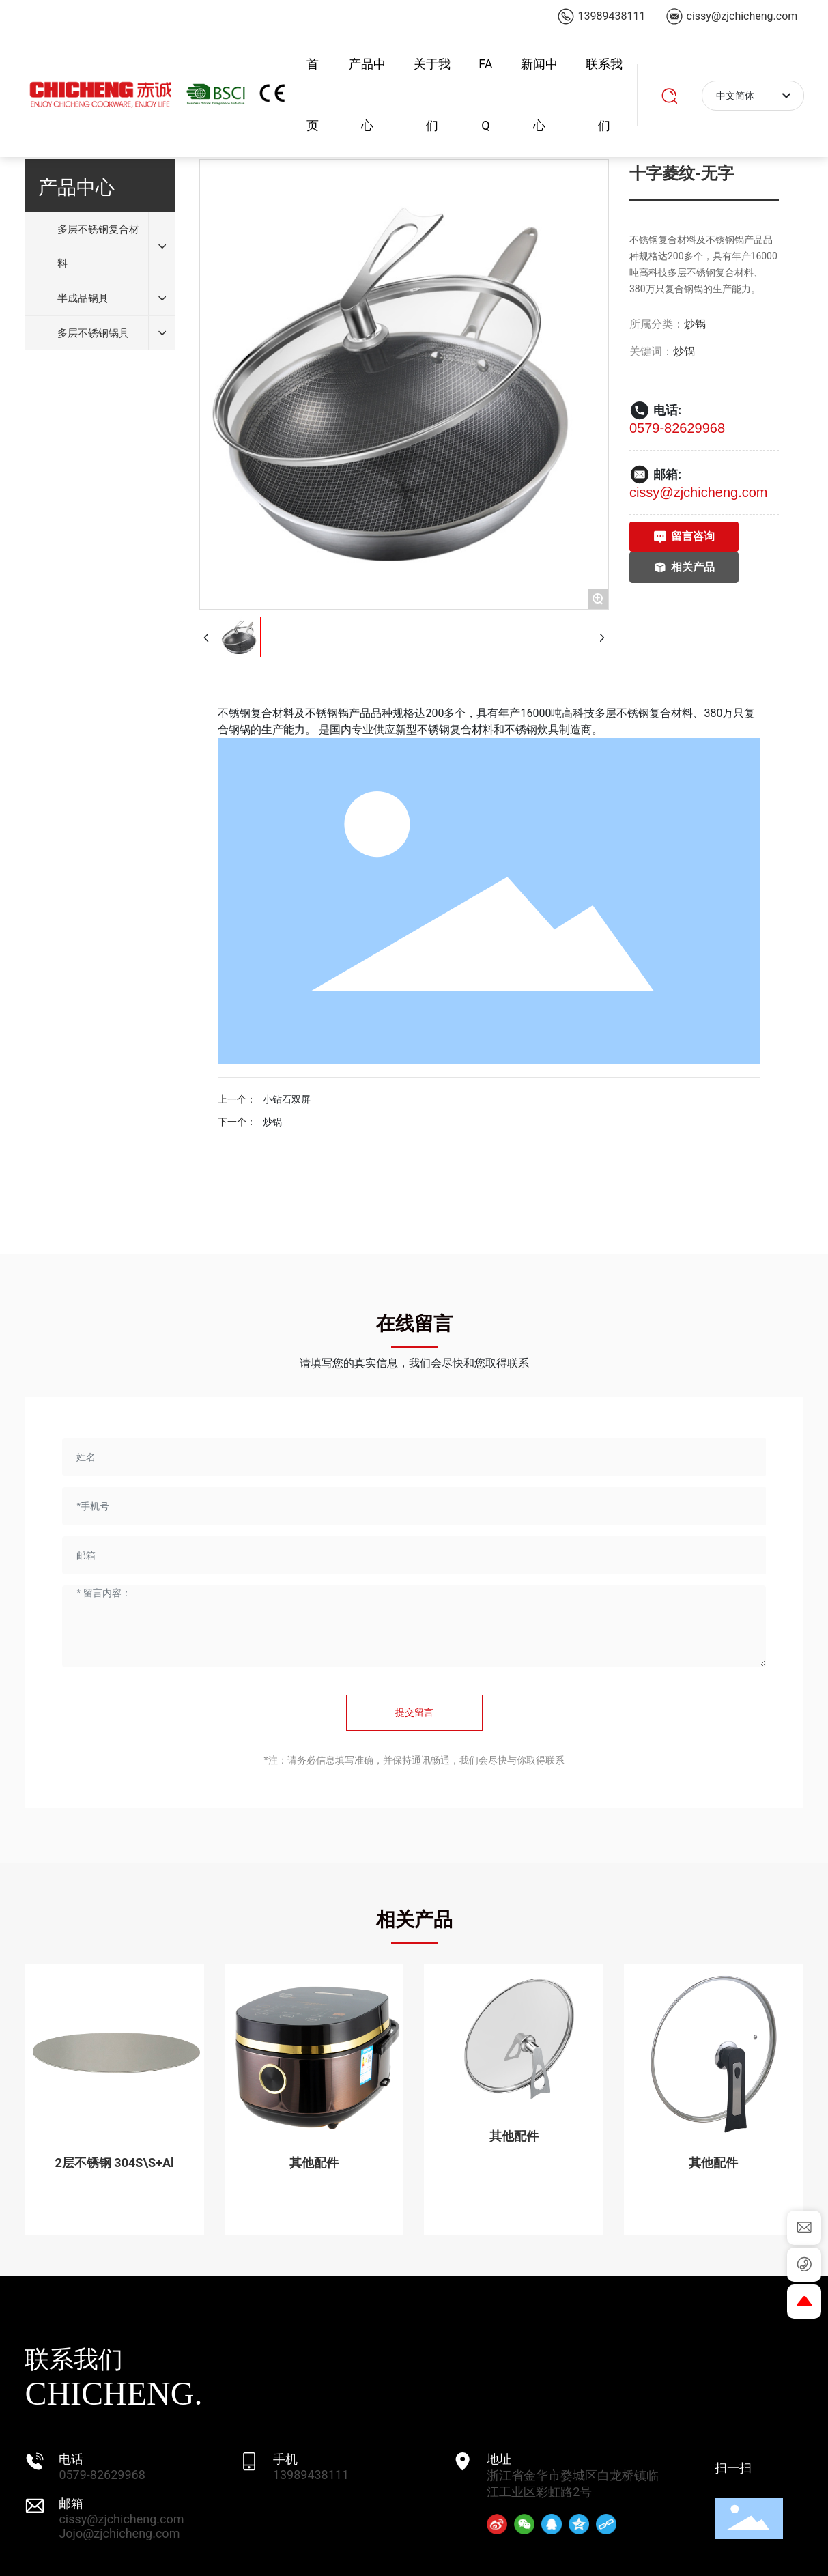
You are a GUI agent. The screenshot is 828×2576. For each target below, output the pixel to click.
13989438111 (311, 2474)
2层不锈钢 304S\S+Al (114, 2162)
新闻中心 (539, 94)
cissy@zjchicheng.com (698, 492)
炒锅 (695, 323)
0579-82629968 (677, 428)
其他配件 (314, 2162)
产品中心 (367, 94)
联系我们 (604, 94)
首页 (312, 94)
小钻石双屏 (287, 1099)
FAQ (485, 94)
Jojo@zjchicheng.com (119, 2533)
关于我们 (432, 94)
